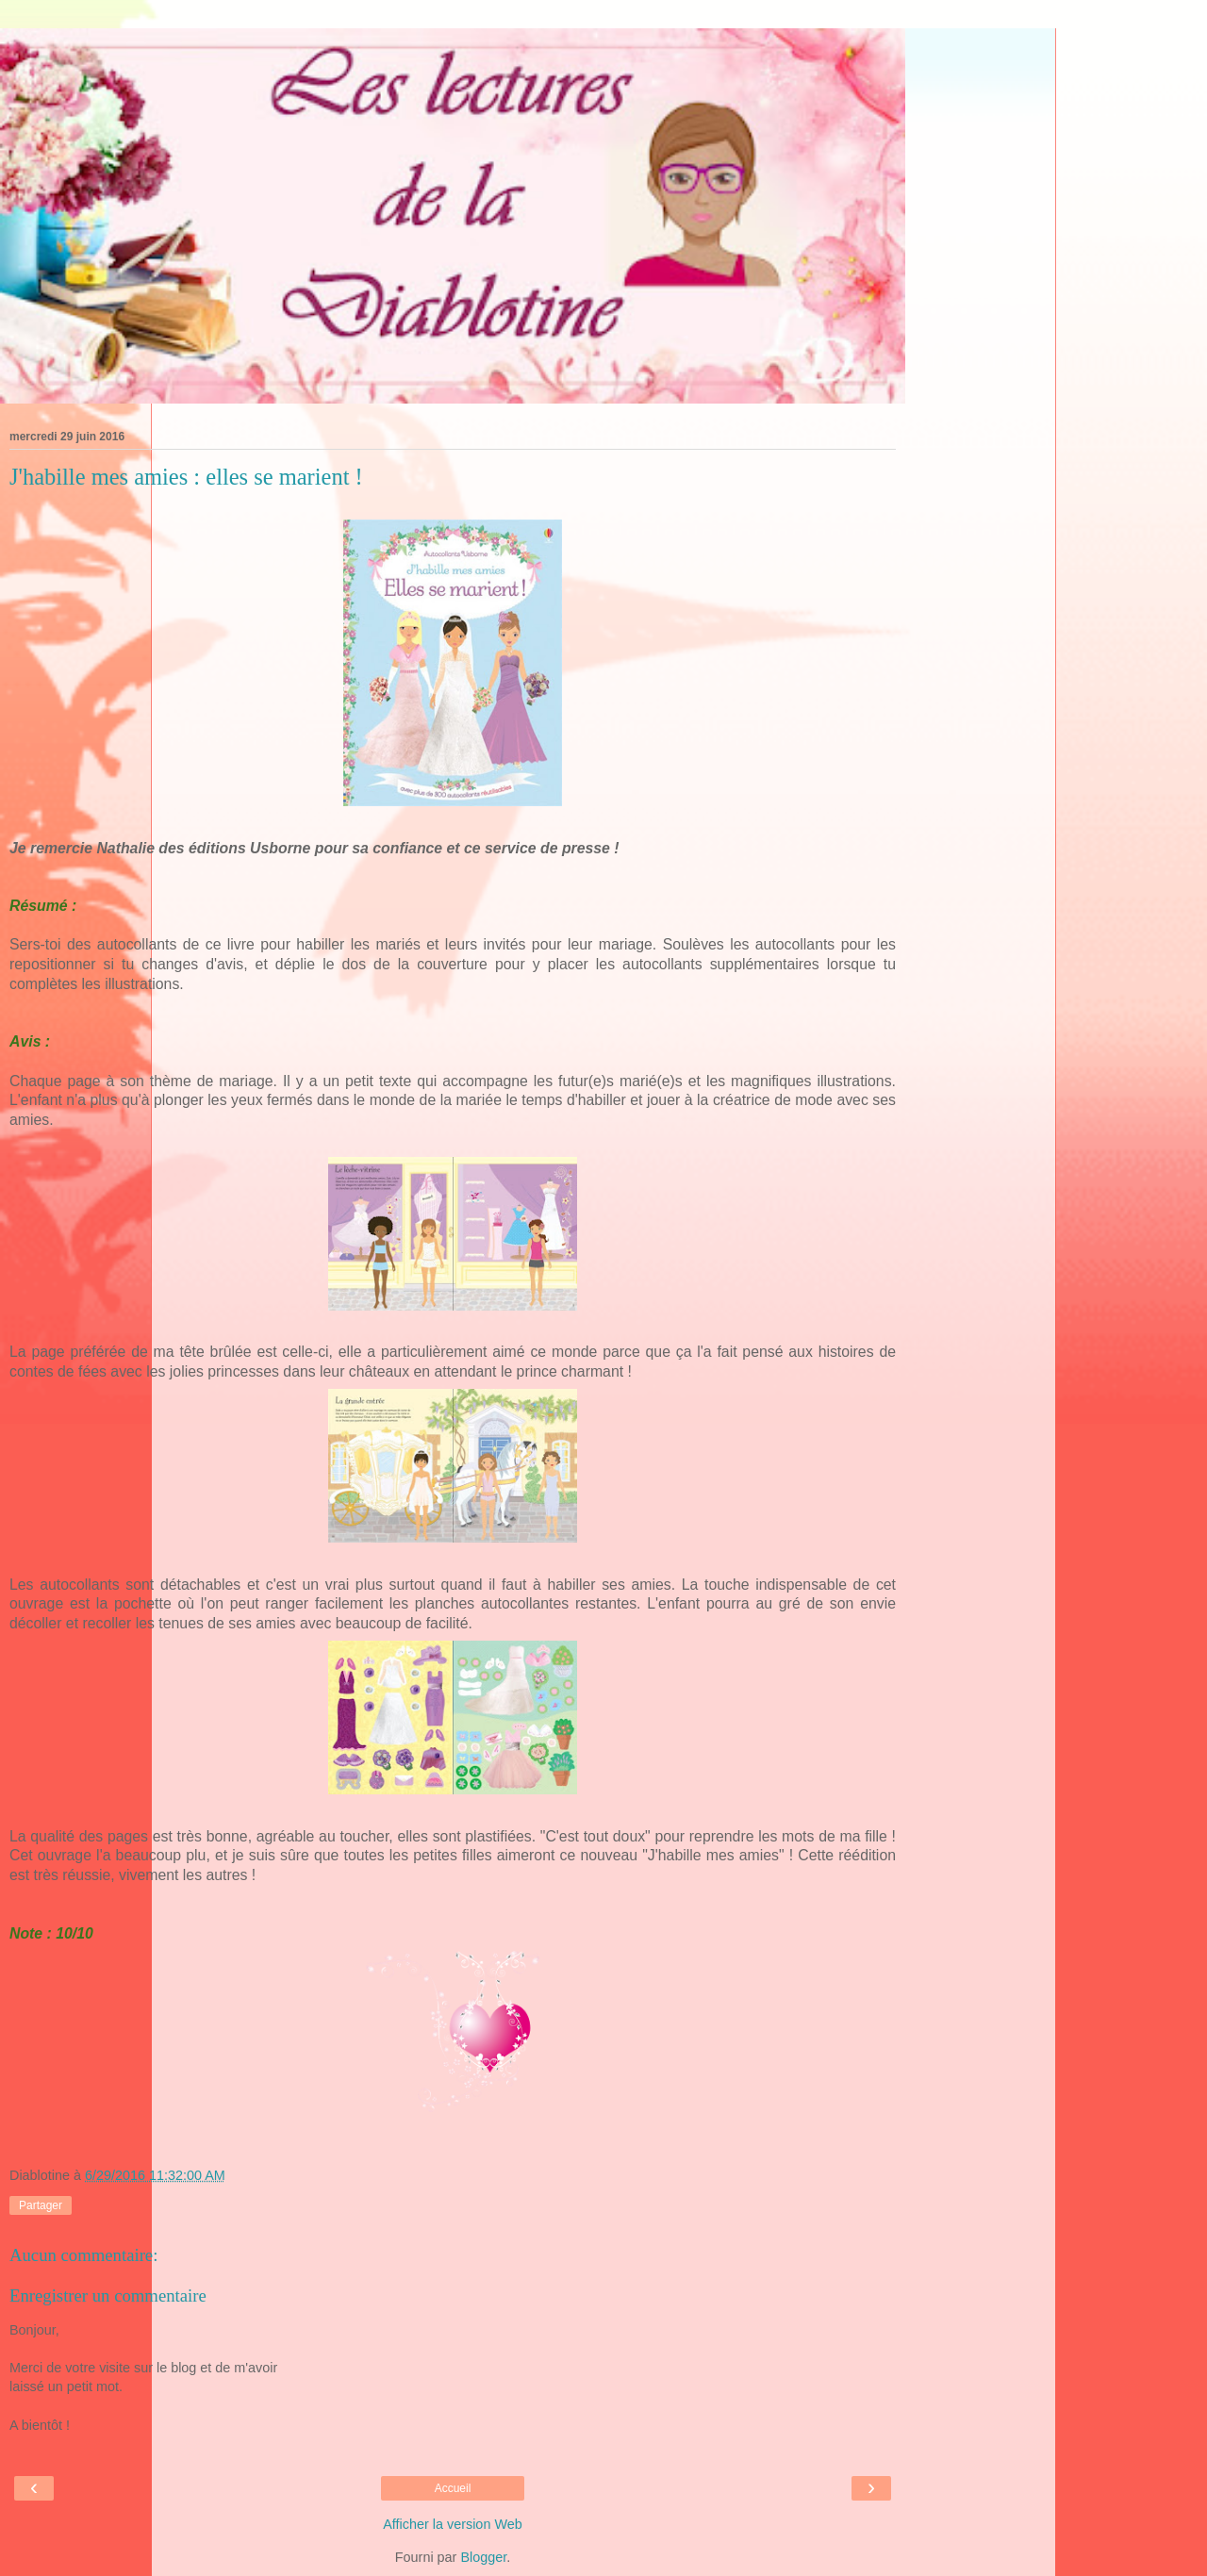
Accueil (453, 2488)
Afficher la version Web (452, 2524)
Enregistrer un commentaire (108, 2295)
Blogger (483, 2557)
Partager (40, 2205)
